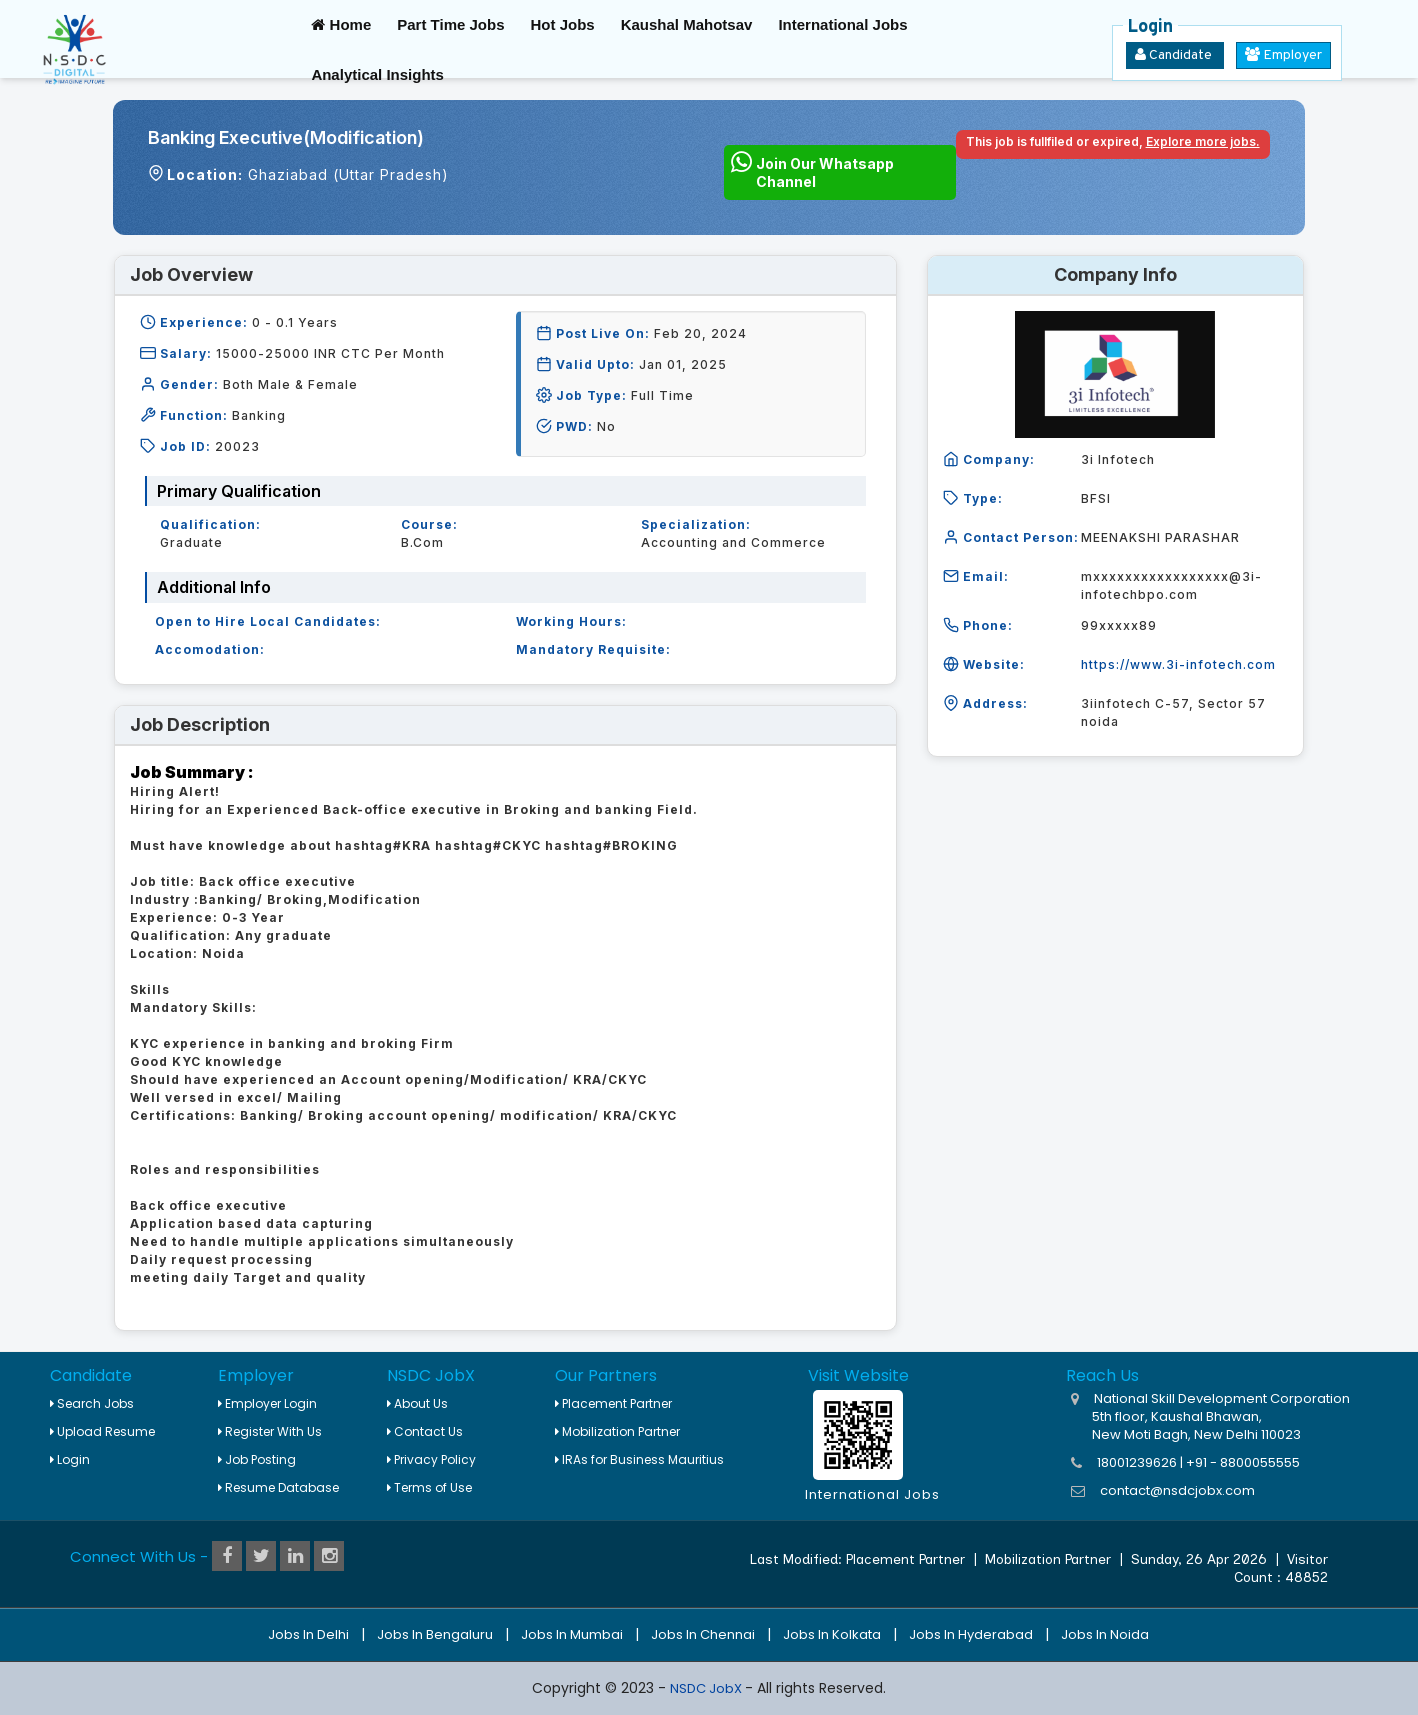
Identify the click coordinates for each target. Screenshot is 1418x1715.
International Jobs (842, 24)
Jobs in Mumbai (572, 1634)
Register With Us (270, 1431)
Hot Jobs (562, 24)
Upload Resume (102, 1431)
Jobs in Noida (1105, 1634)
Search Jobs (92, 1403)
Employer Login (267, 1403)
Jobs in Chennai (703, 1634)
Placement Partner (613, 1403)
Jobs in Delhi (308, 1634)
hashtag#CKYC (488, 845)
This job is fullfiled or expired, (1113, 141)
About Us (417, 1403)
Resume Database (278, 1487)
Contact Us (425, 1431)
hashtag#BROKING (611, 845)
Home (341, 24)
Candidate (1175, 55)
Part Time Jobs (450, 24)
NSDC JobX (707, 1688)
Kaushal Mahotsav (687, 24)
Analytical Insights (377, 74)
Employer (1283, 55)
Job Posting (257, 1459)
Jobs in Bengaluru (435, 1634)
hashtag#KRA (383, 845)
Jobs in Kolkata (832, 1634)
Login (70, 1459)
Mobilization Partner (617, 1431)
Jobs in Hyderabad (971, 1634)
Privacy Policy (431, 1459)
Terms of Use (429, 1487)
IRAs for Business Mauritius (639, 1459)
